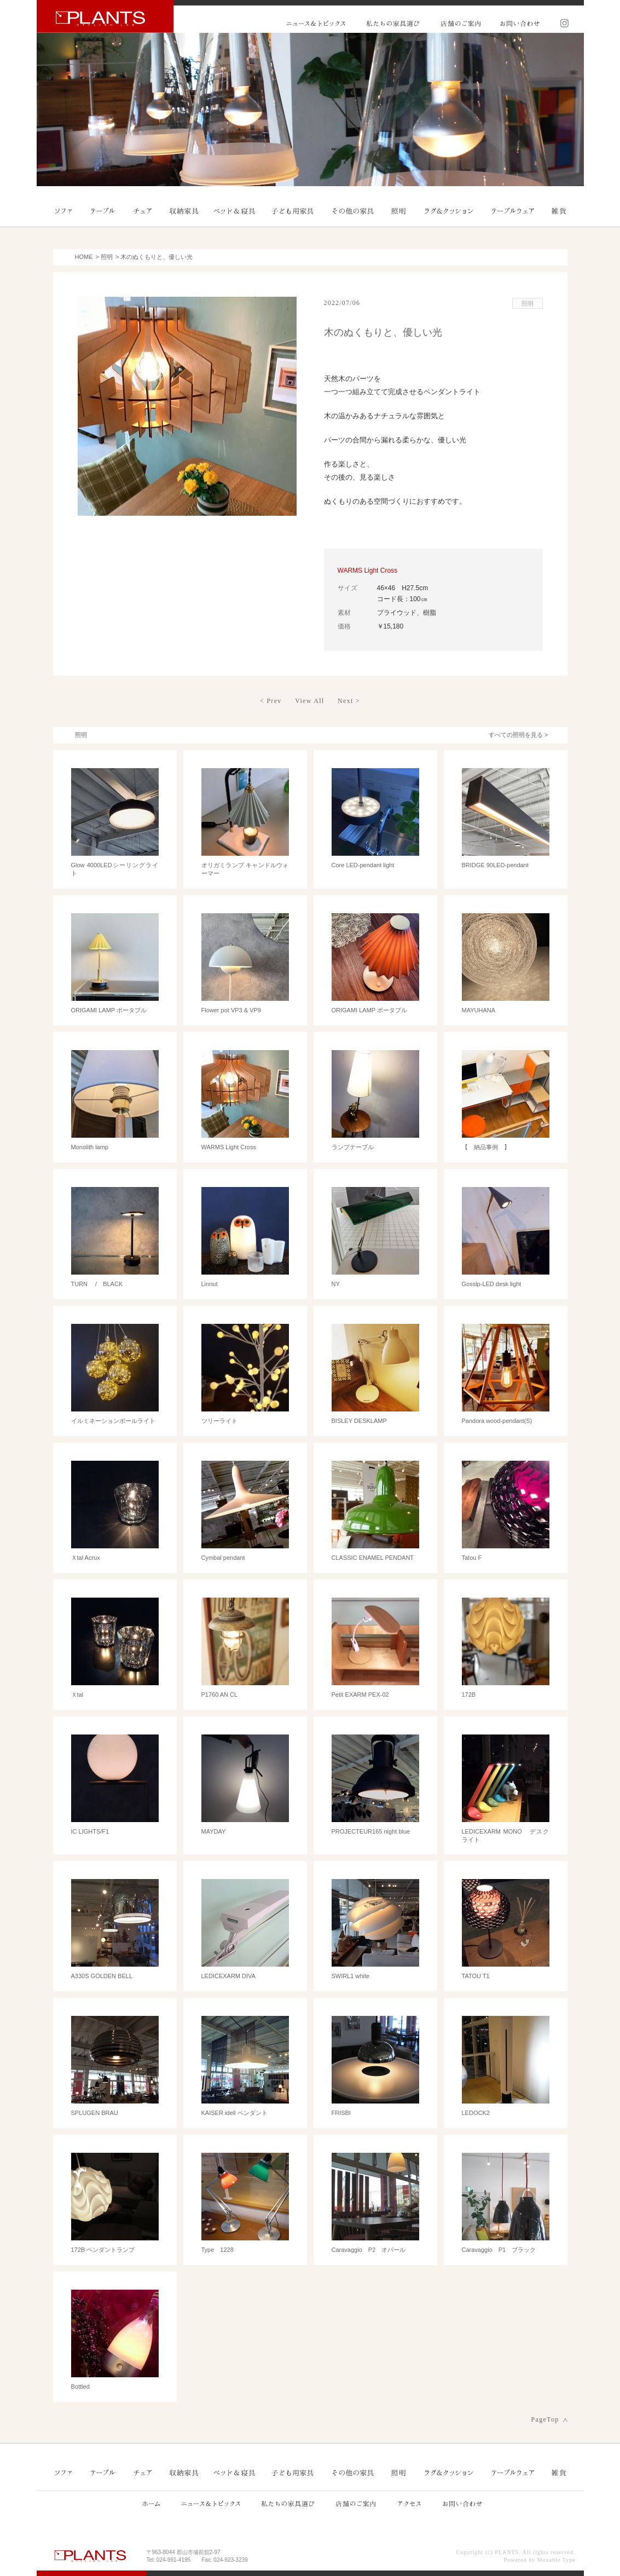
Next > (349, 701)
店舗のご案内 (460, 23)
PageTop (545, 2419)
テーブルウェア (512, 211)
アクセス (408, 2503)
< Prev (271, 701)
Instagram (560, 23)
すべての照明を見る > (518, 734)
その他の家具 (352, 211)
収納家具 (184, 211)
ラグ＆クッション (450, 211)
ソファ (64, 211)
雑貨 (558, 211)
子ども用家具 (293, 211)
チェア (142, 211)
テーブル (103, 211)
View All (309, 701)
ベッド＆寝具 (235, 211)
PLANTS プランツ (105, 16)
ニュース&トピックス (316, 23)
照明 (398, 211)
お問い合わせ (519, 23)
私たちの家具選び (392, 23)
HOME (84, 256)
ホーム (151, 2503)
